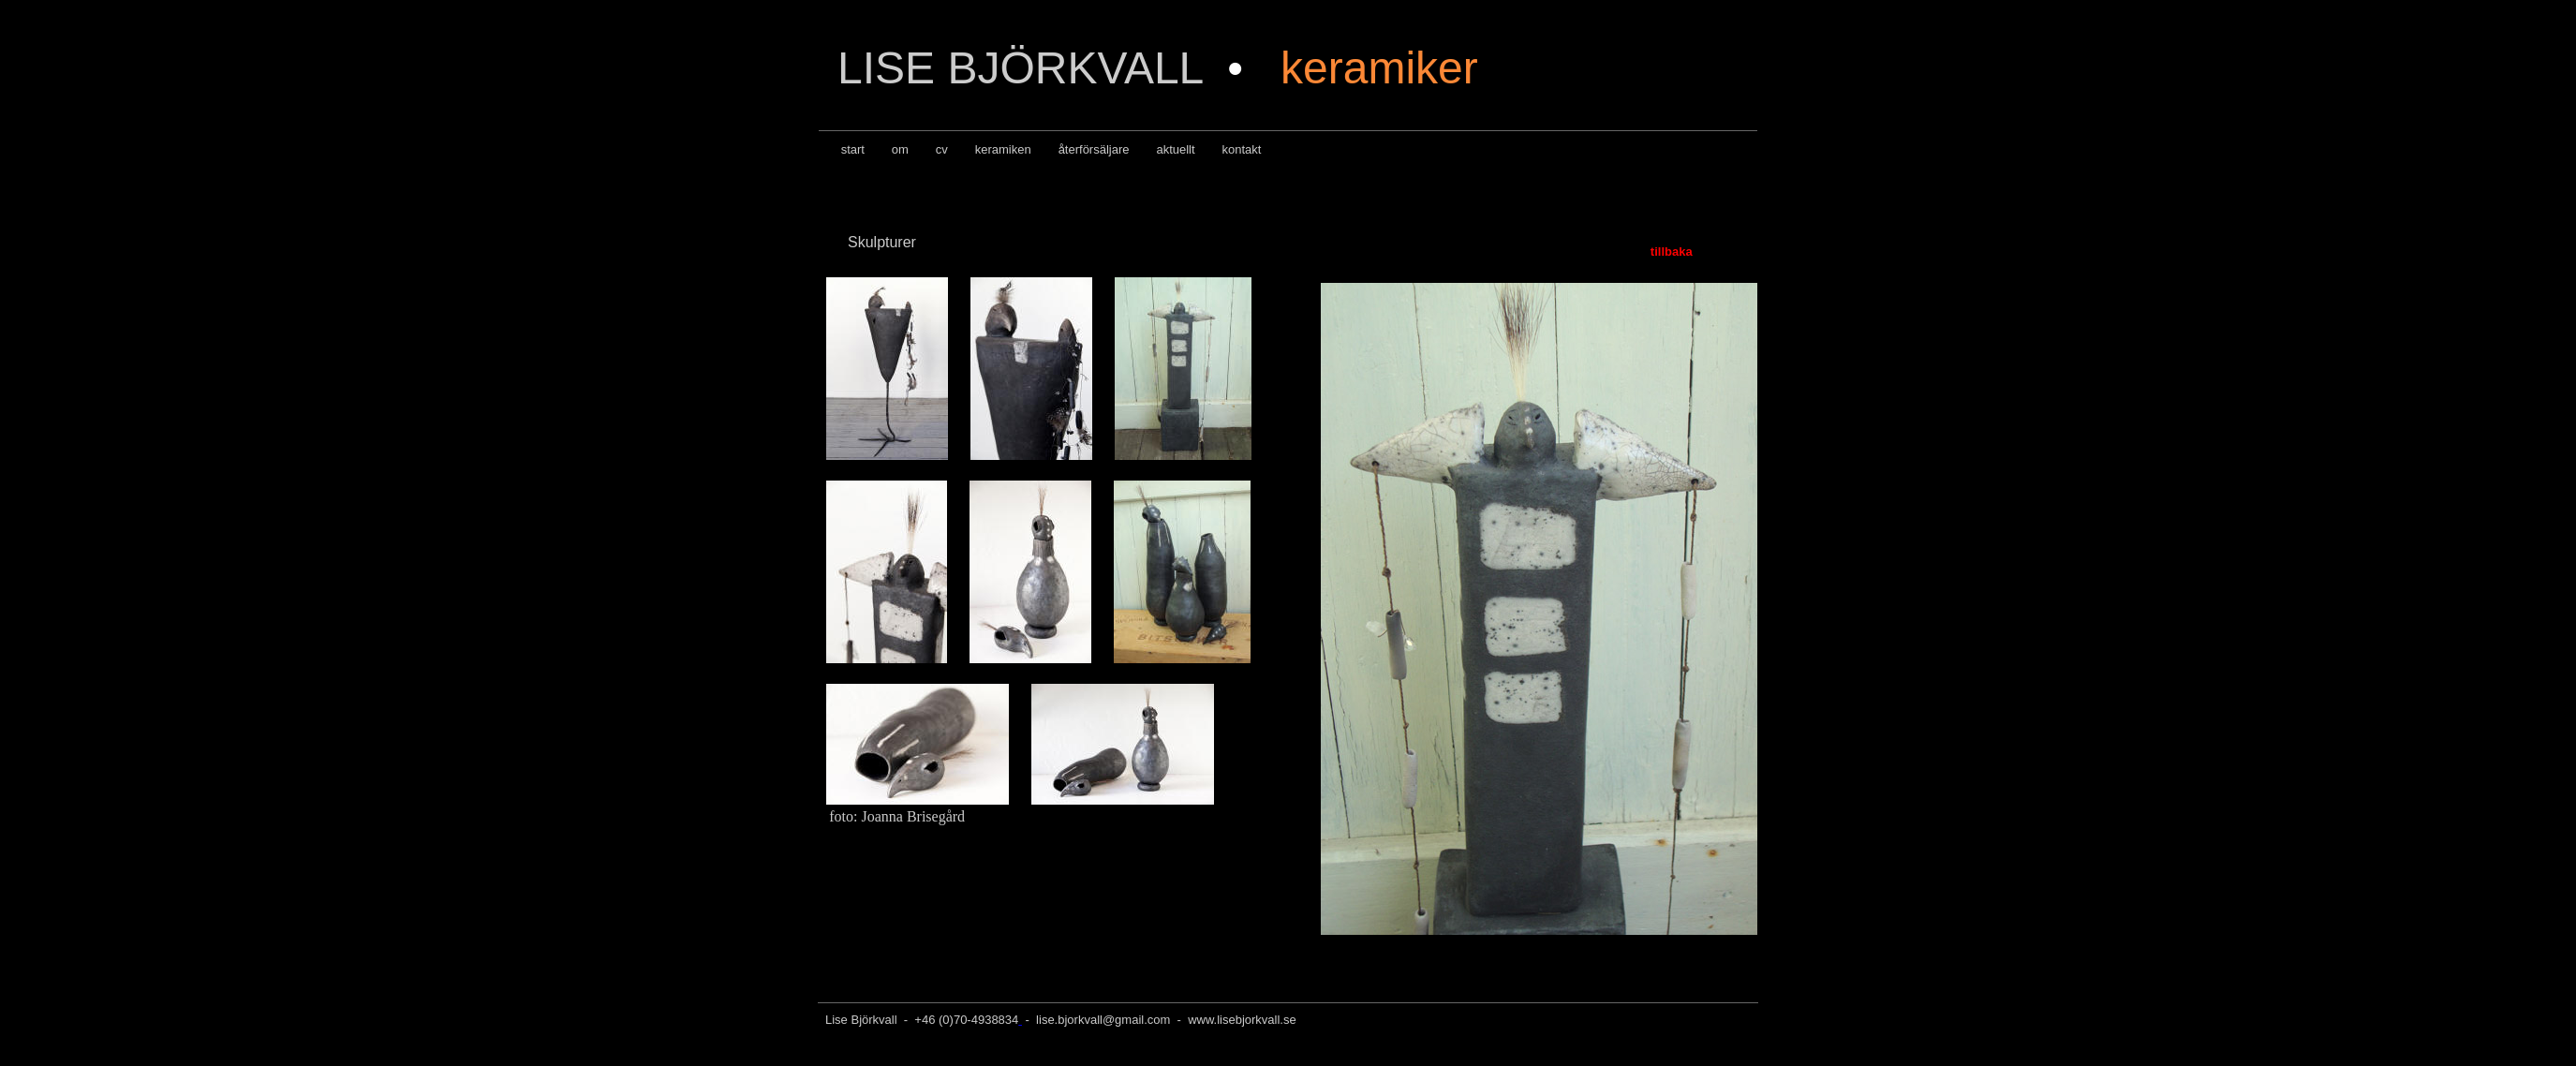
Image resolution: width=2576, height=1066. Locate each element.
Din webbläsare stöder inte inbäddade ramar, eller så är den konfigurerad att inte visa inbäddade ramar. (1537, 607)
